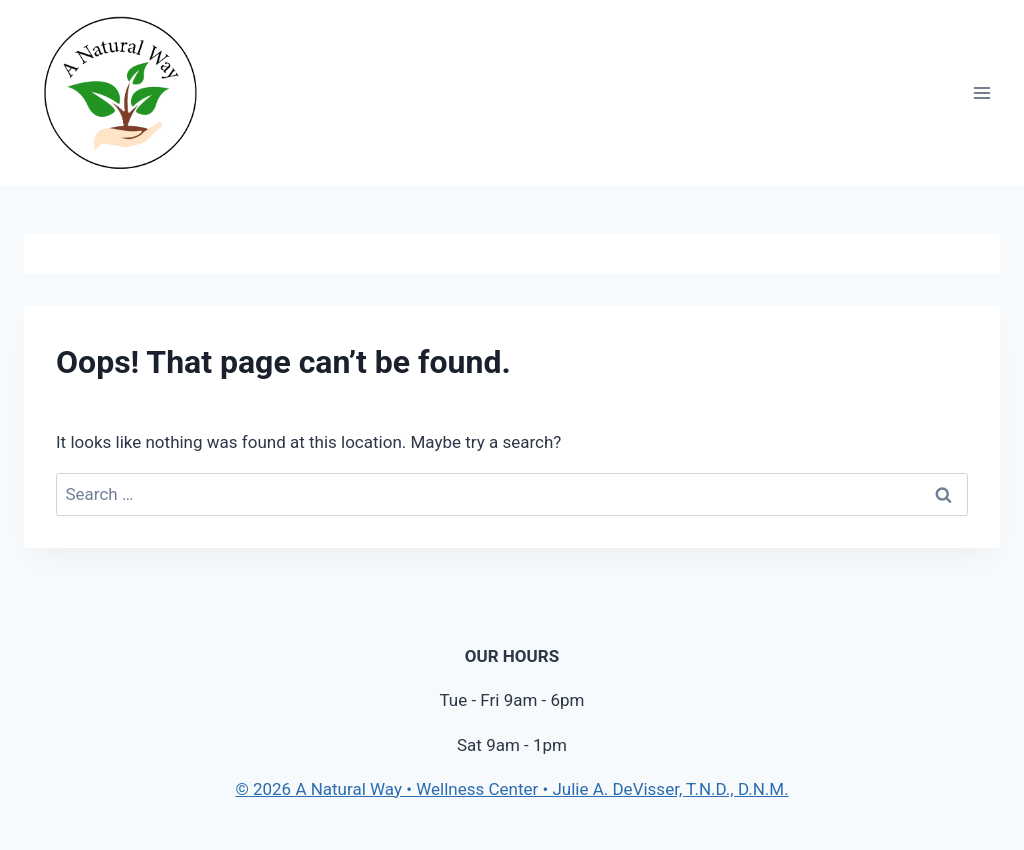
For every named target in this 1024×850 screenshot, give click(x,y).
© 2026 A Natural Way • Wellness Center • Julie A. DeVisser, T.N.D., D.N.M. (511, 789)
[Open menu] (981, 93)
